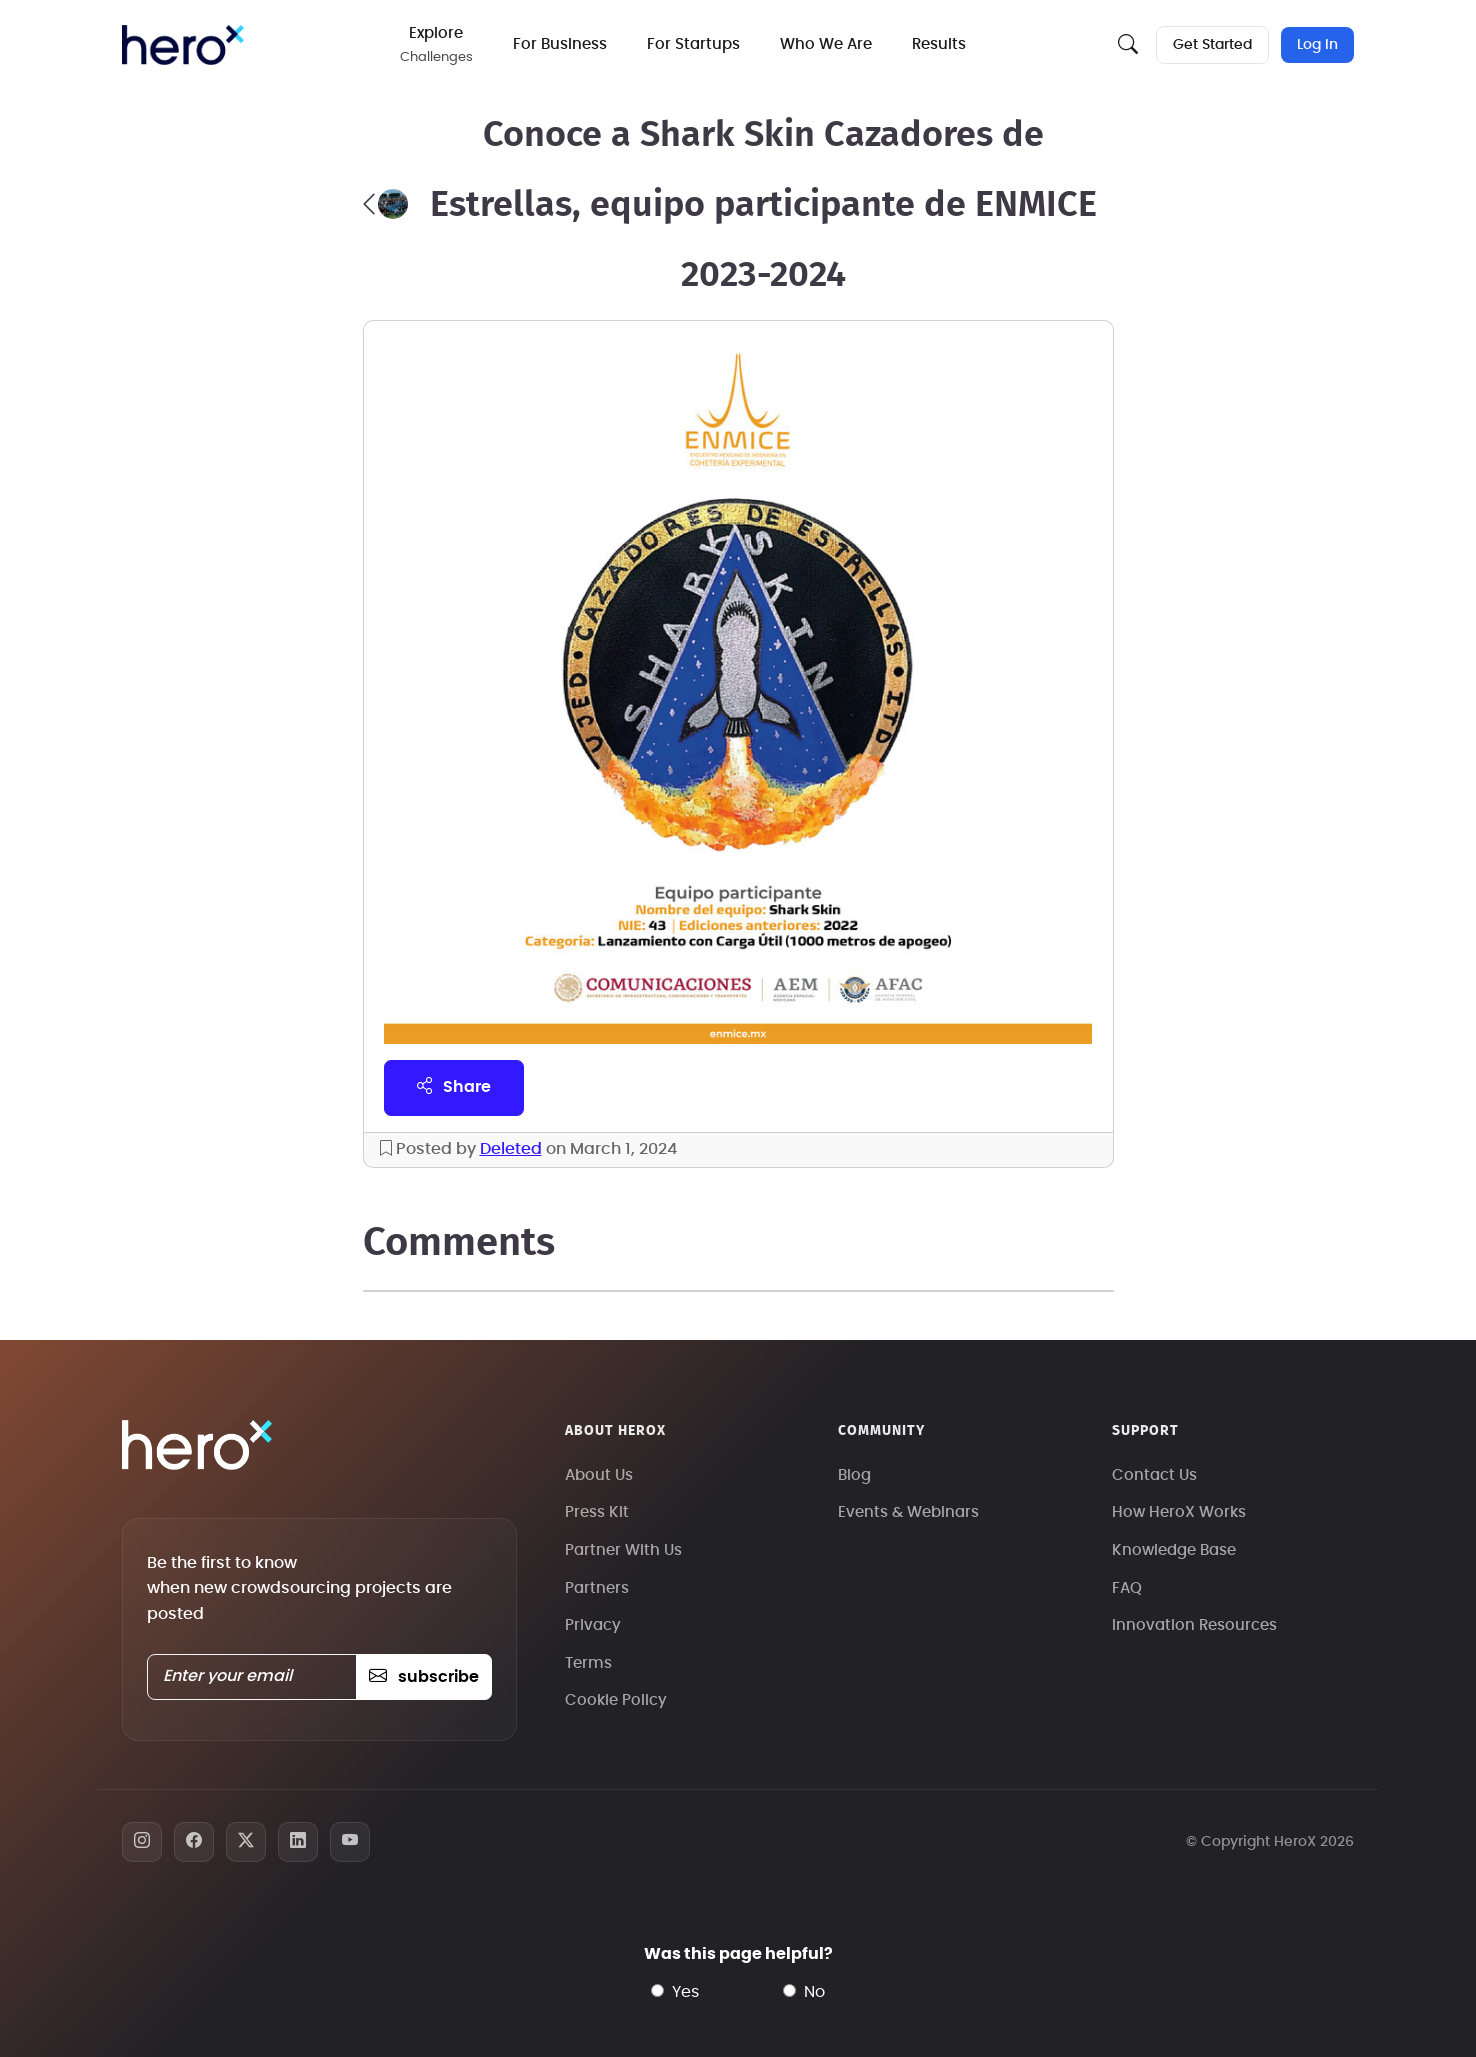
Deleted (511, 1149)
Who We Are (826, 44)
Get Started (1212, 45)
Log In (1317, 45)
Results (939, 44)
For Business (560, 44)
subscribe (423, 1677)
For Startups (693, 44)
